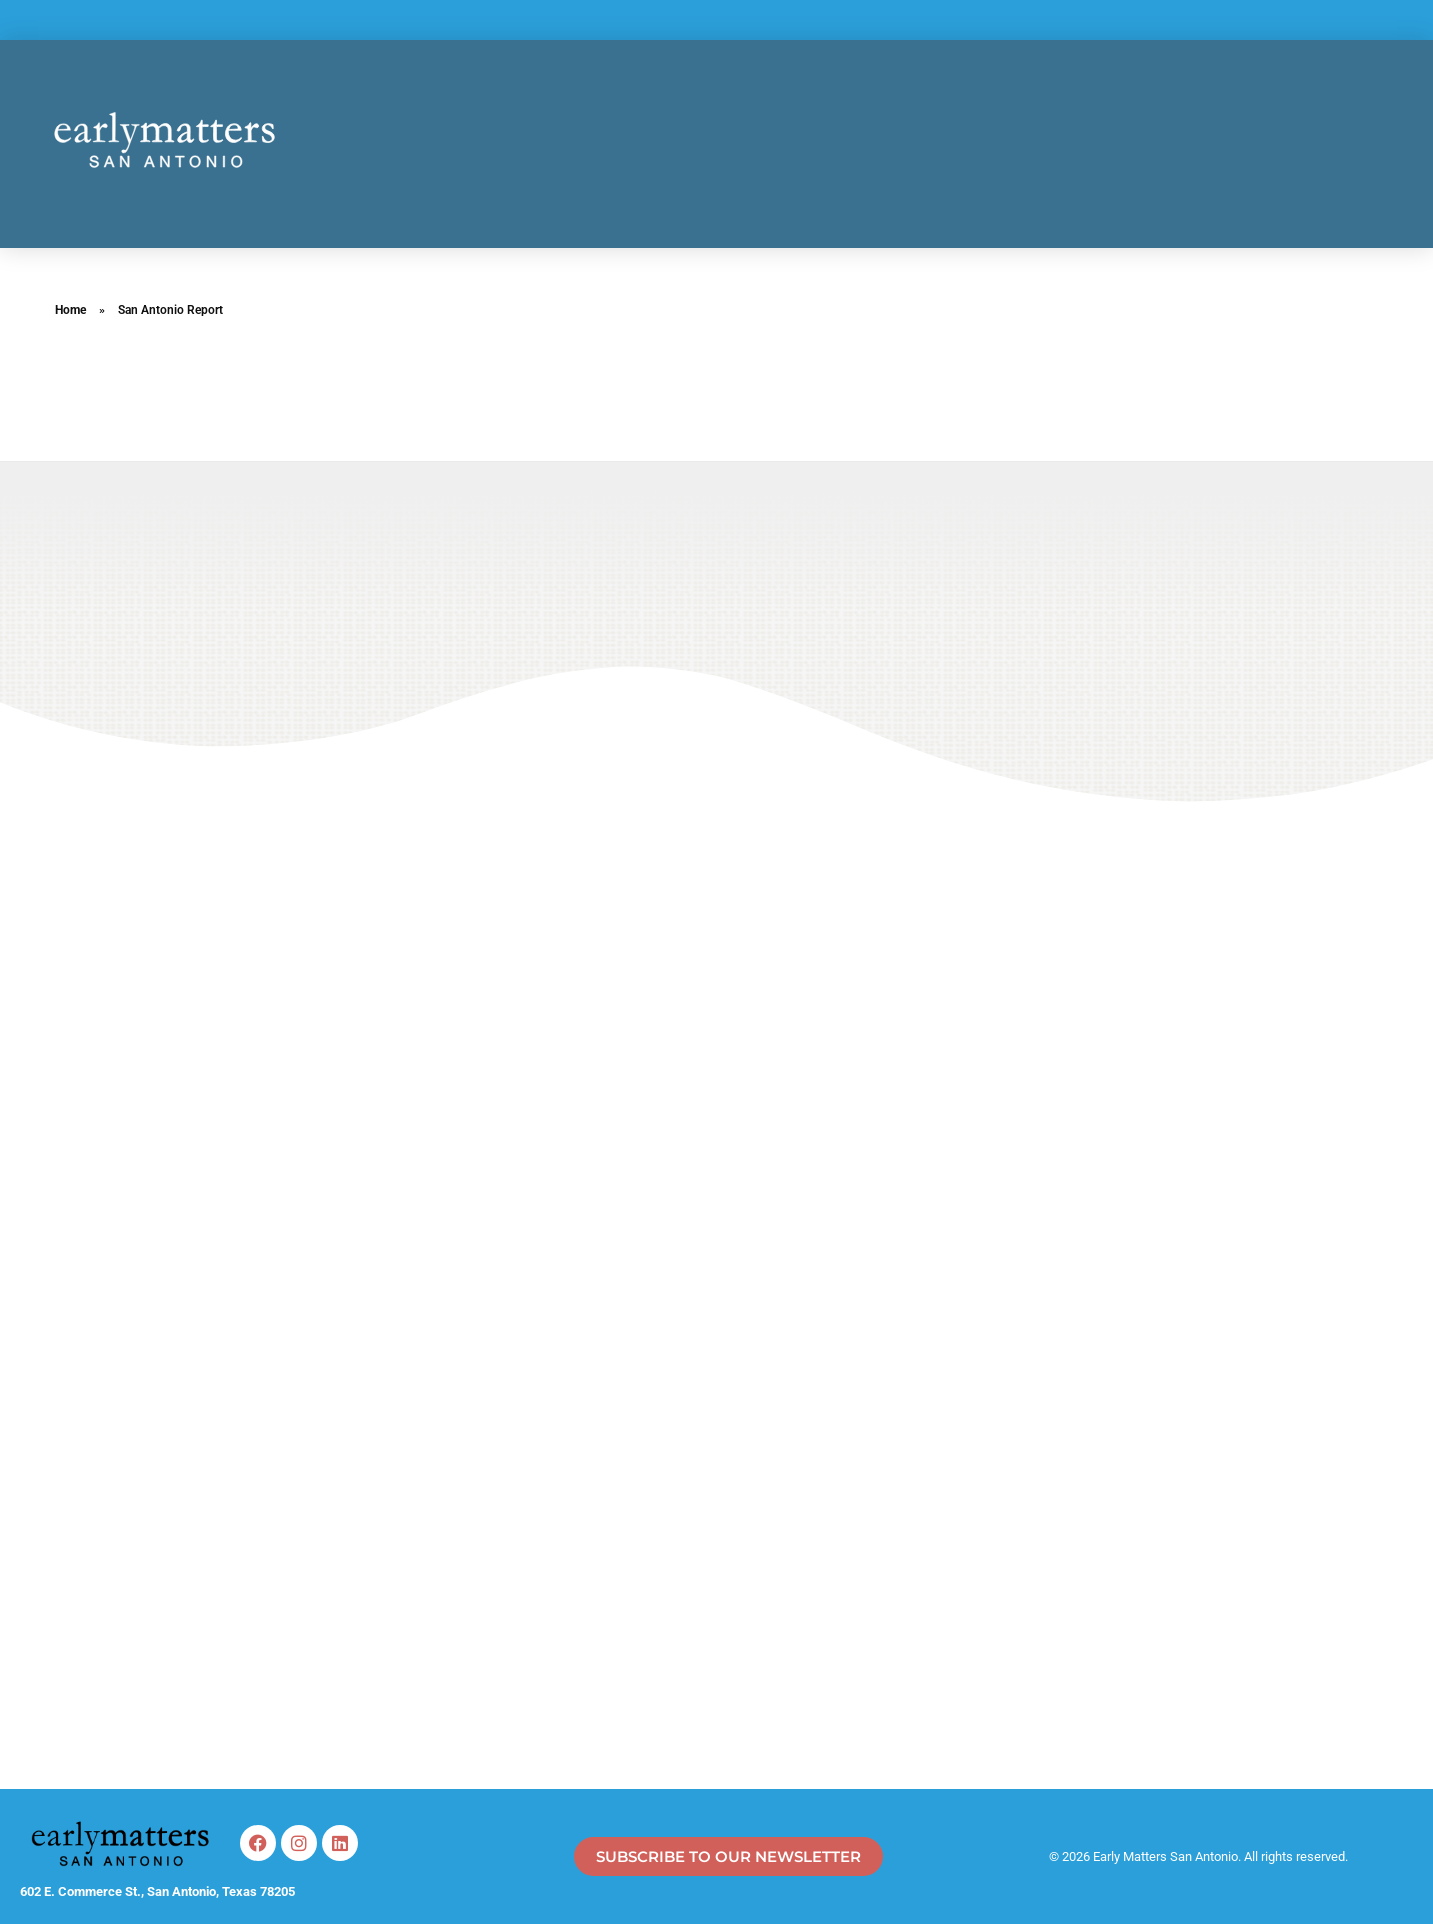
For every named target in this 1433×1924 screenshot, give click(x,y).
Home (70, 310)
